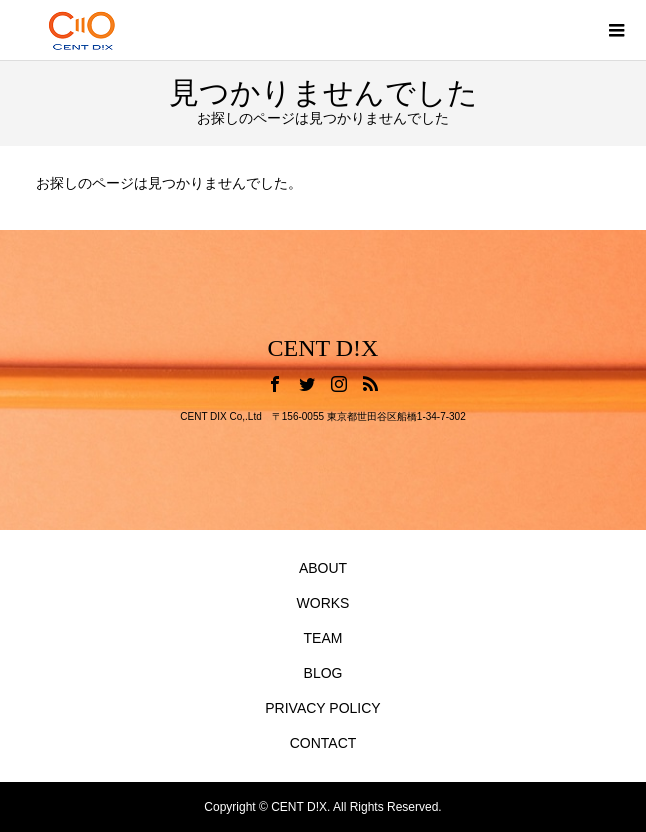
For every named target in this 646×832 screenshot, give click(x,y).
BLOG (323, 673)
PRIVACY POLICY (322, 708)
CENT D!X (323, 348)
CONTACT (323, 743)
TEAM (323, 638)
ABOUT (323, 568)
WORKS (323, 603)
